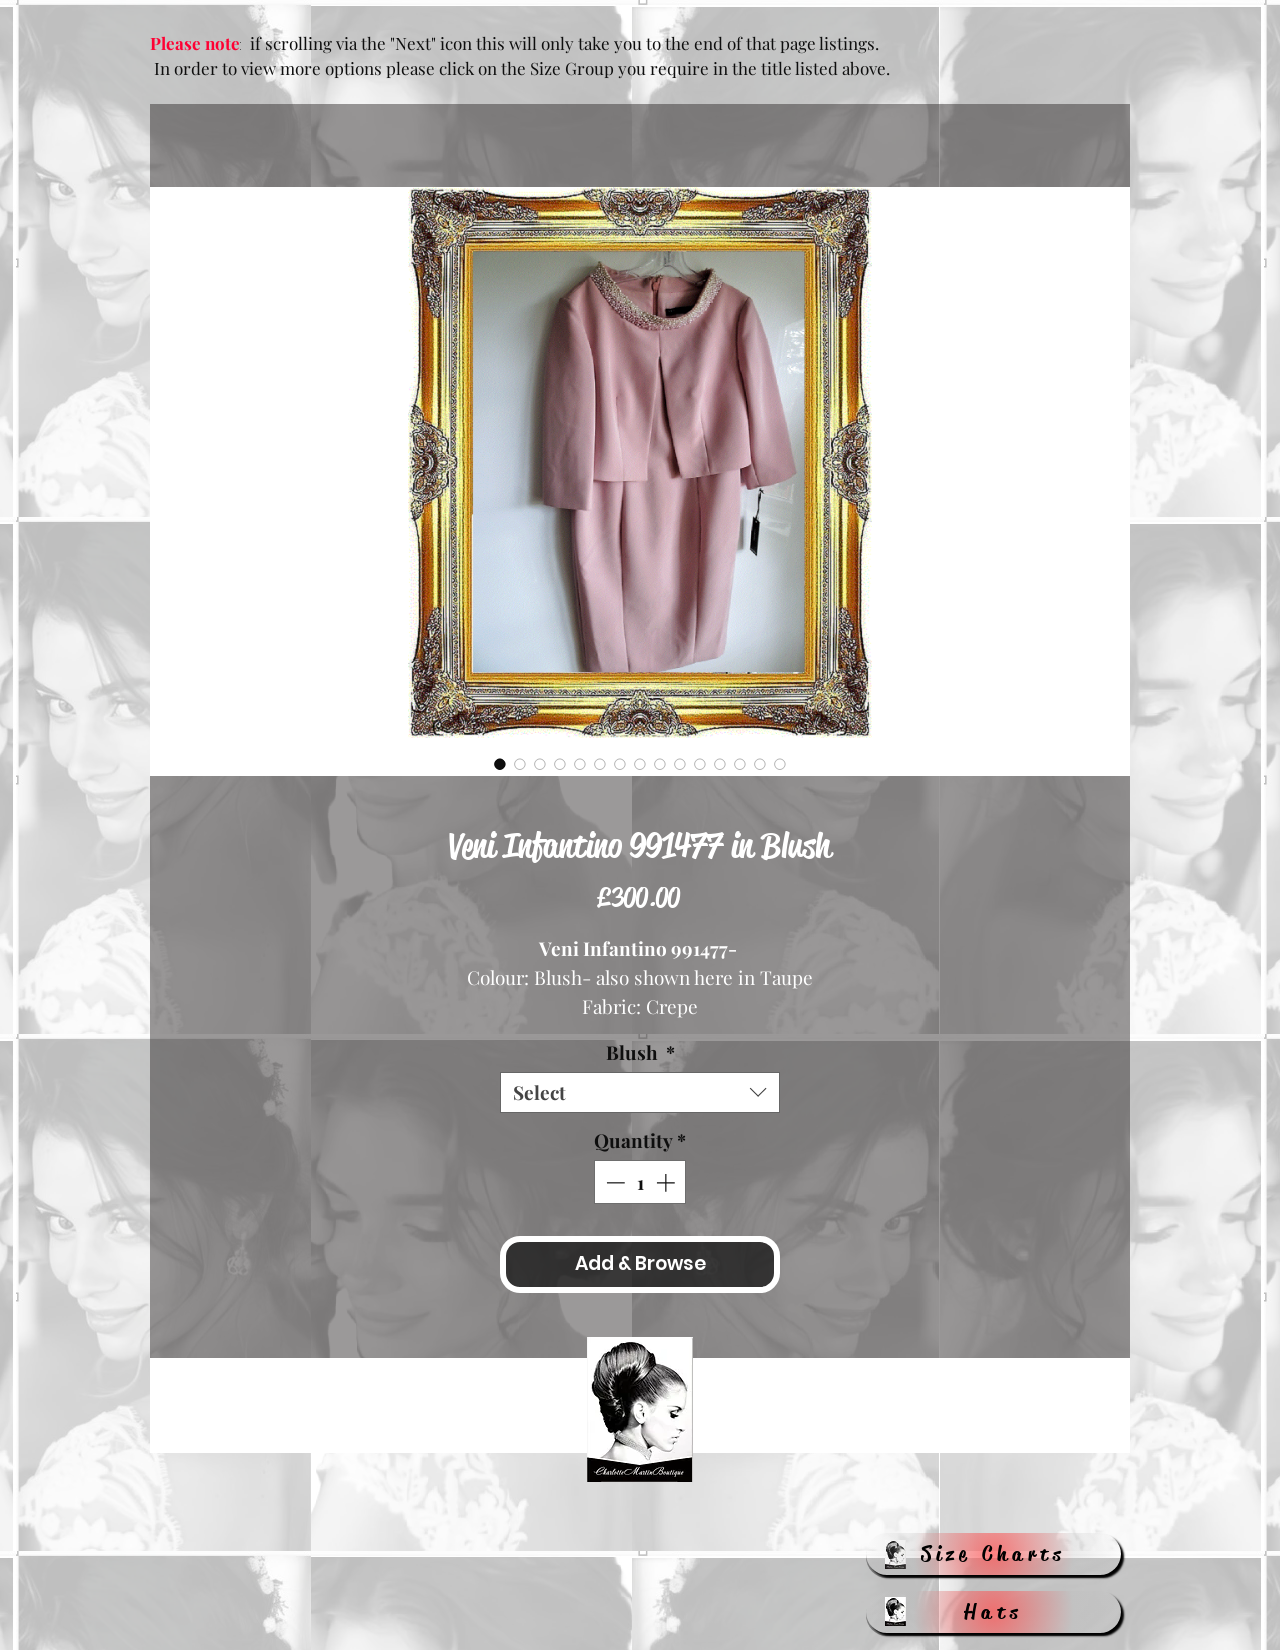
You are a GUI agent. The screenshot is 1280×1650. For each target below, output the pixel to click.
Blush (640, 1052)
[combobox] (640, 1092)
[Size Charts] (993, 1554)
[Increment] (667, 1182)
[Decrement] (613, 1182)
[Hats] (993, 1612)
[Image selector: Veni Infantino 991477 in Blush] (500, 764)
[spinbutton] (640, 1182)
